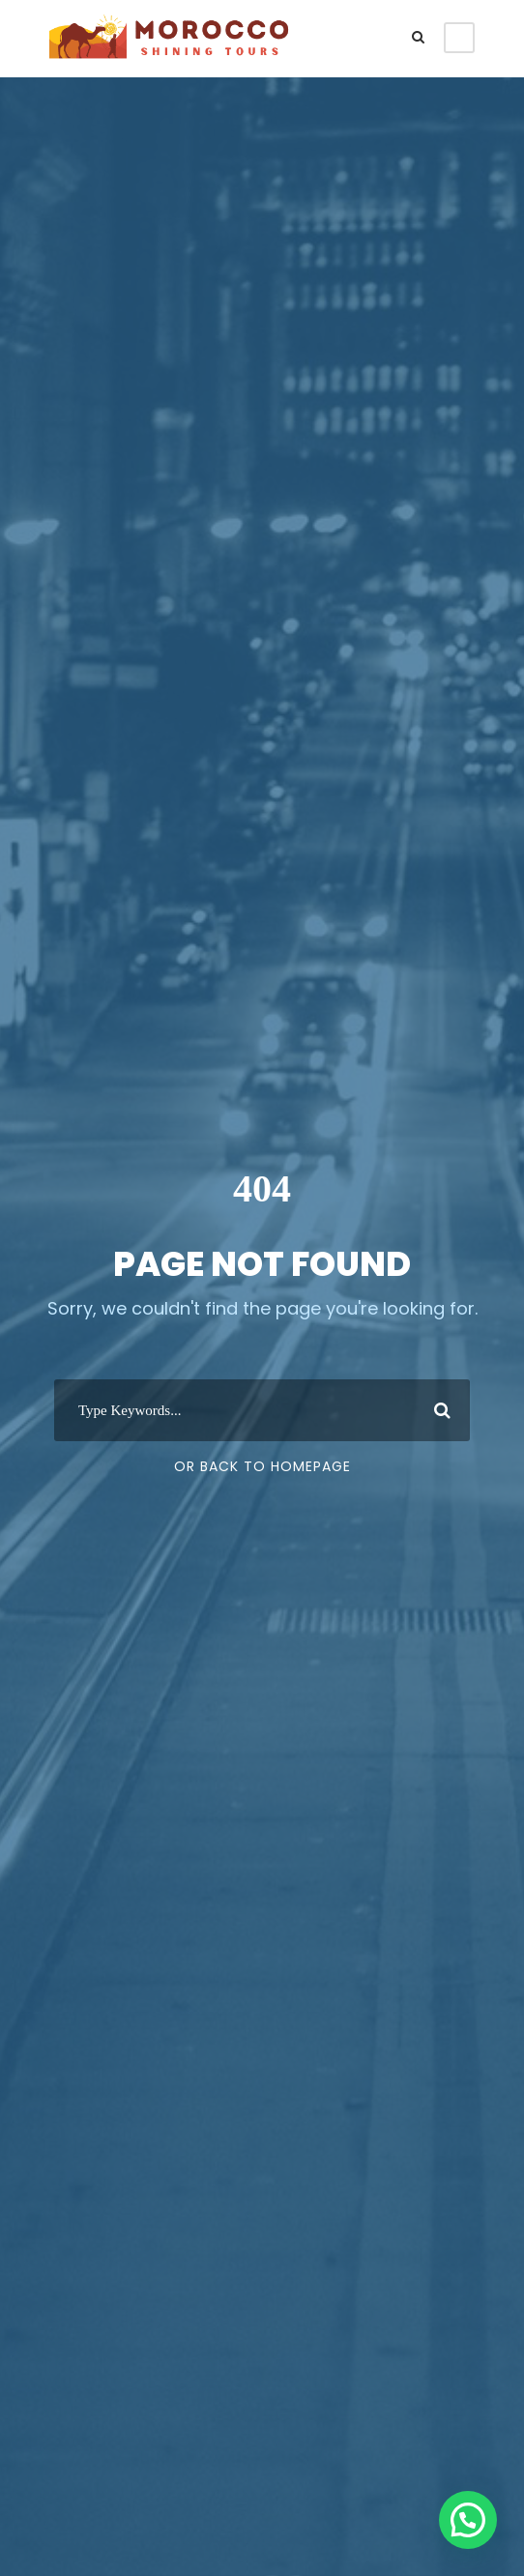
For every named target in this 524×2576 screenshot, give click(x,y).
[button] (468, 2520)
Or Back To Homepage (262, 1466)
